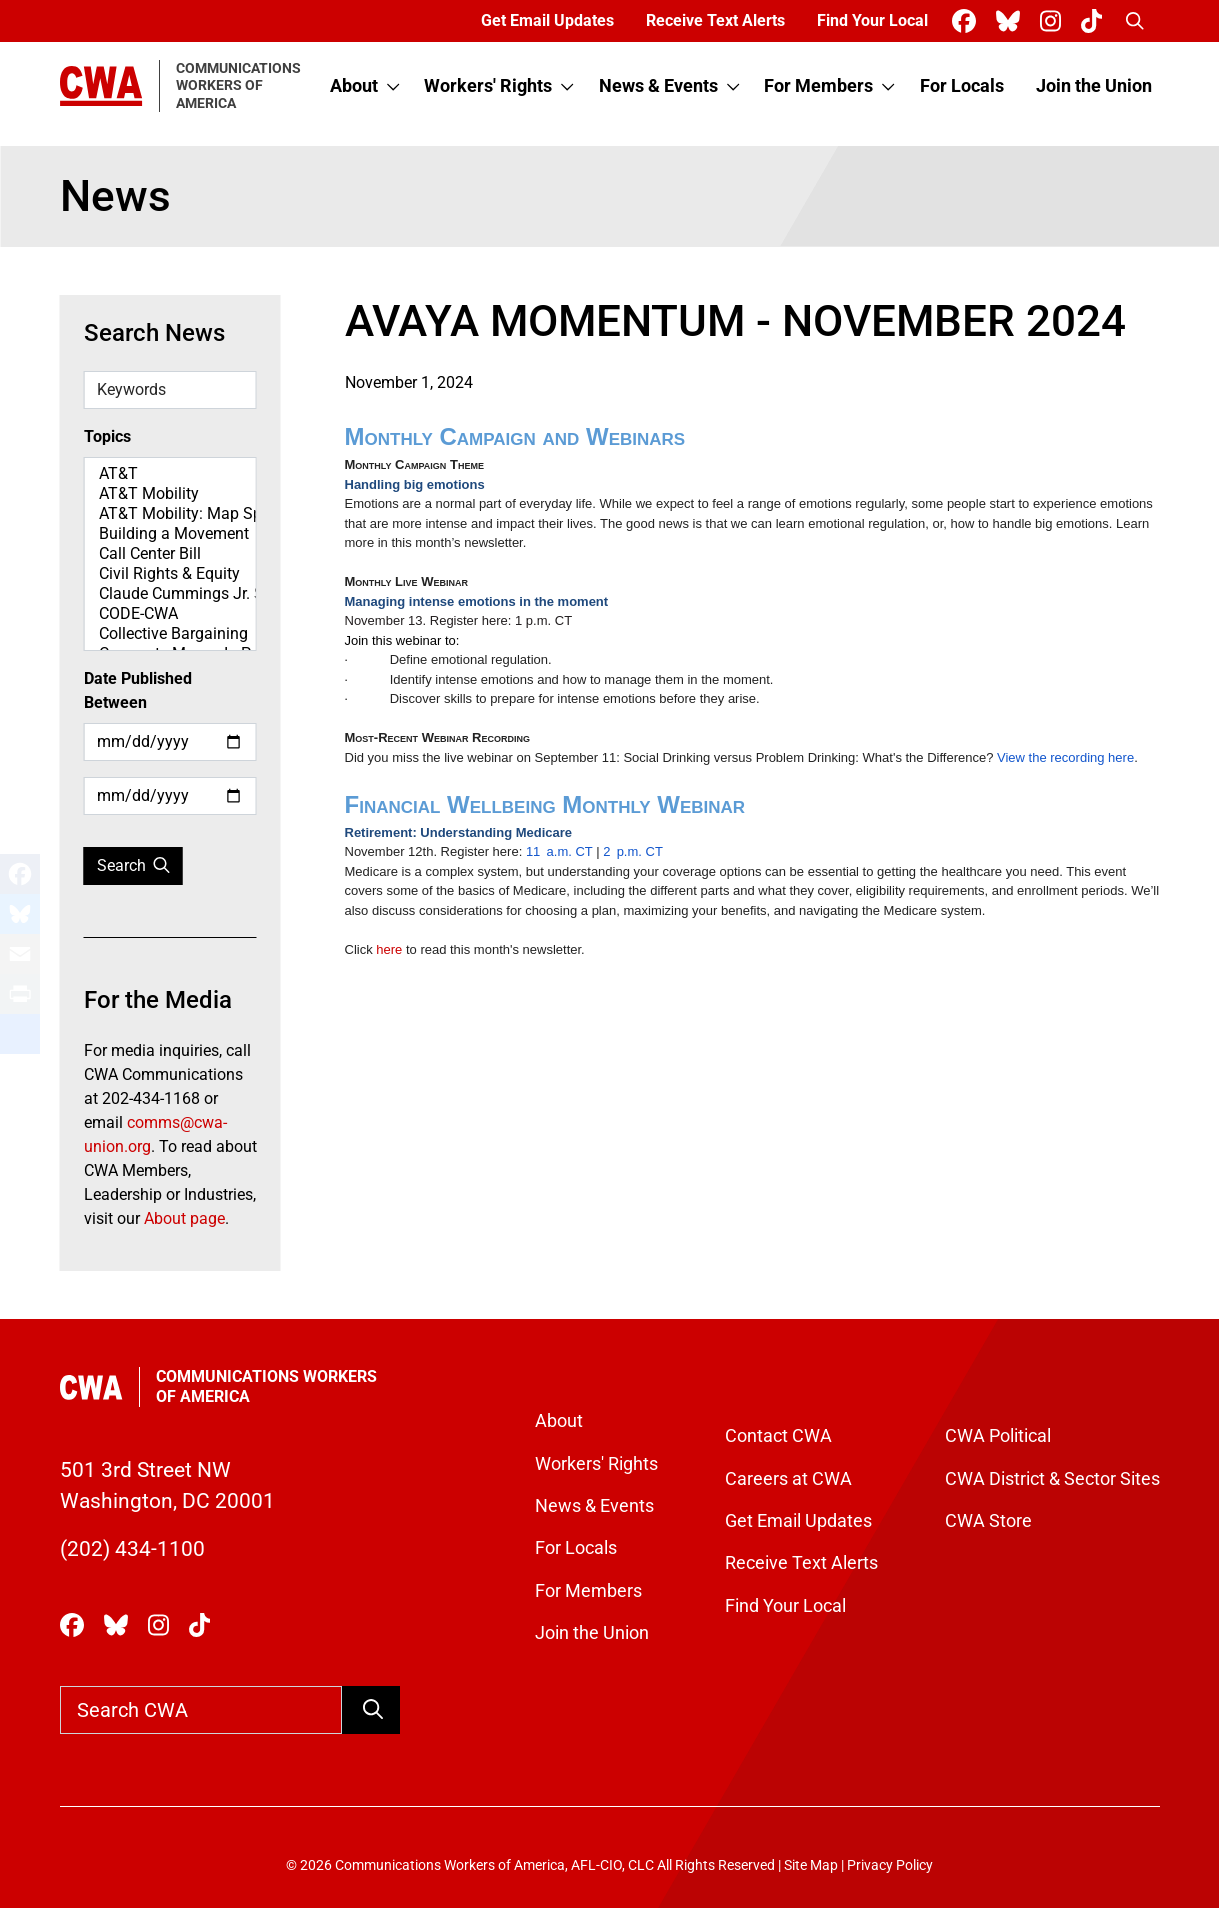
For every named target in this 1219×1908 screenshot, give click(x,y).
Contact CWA (778, 1436)
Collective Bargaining (170, 634)
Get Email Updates (547, 20)
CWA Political (998, 1436)
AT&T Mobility (170, 494)
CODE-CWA (170, 614)
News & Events (658, 86)
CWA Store (988, 1521)
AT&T (170, 474)
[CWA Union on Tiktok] (1095, 21)
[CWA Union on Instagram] (1054, 21)
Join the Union (1094, 86)
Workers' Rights (488, 86)
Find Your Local (872, 20)
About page (184, 1218)
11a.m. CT (559, 851)
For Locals (962, 86)
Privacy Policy (890, 1865)
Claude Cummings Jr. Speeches (170, 594)
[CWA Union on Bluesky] (1012, 21)
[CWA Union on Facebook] (968, 21)
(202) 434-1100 (132, 1549)
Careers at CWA (788, 1479)
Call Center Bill (170, 554)
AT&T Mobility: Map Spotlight (170, 514)
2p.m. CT (633, 851)
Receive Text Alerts (715, 20)
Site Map (811, 1865)
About (354, 86)
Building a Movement (170, 534)
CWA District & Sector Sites (1052, 1479)
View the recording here (1065, 757)
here (389, 949)
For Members (818, 86)
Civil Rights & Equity (170, 574)
